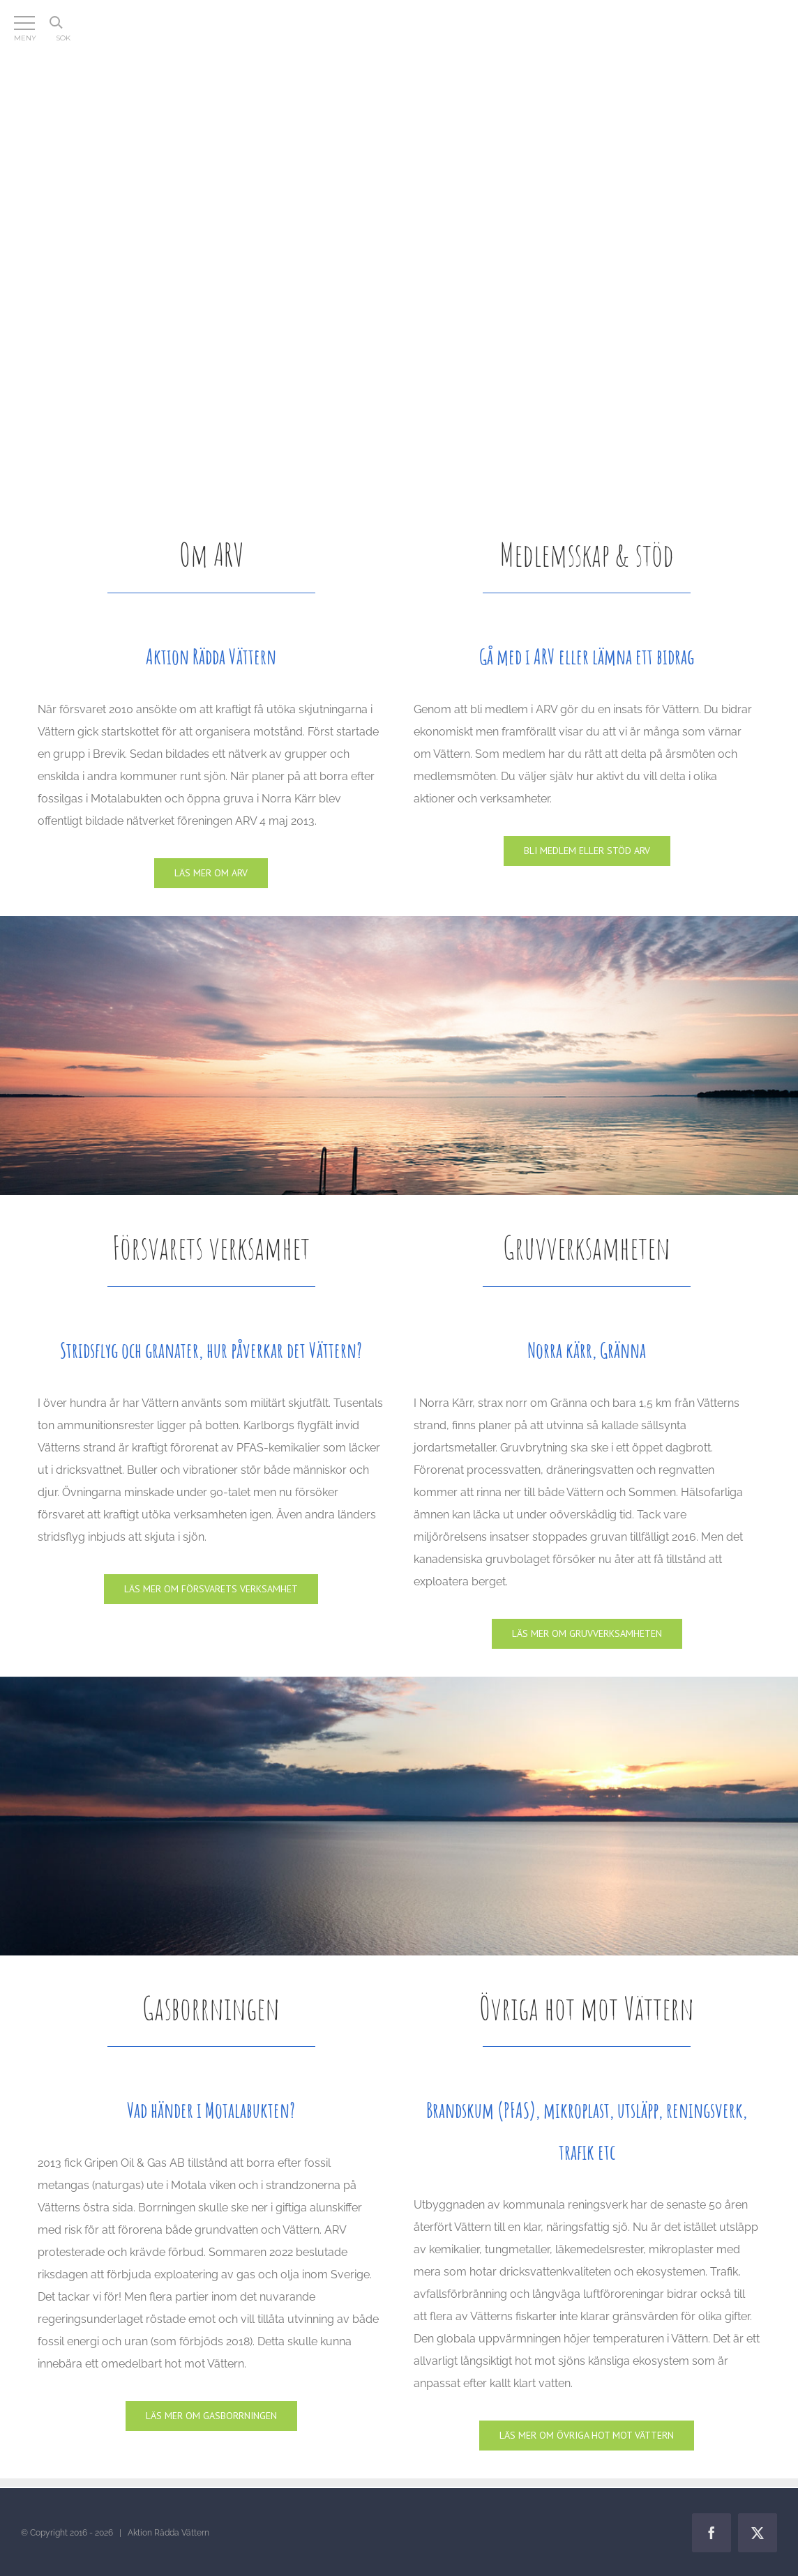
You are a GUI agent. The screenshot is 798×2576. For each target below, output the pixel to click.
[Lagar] (586, 2436)
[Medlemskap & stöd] (587, 851)
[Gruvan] (587, 1634)
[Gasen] (211, 2416)
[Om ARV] (211, 873)
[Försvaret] (211, 1589)
